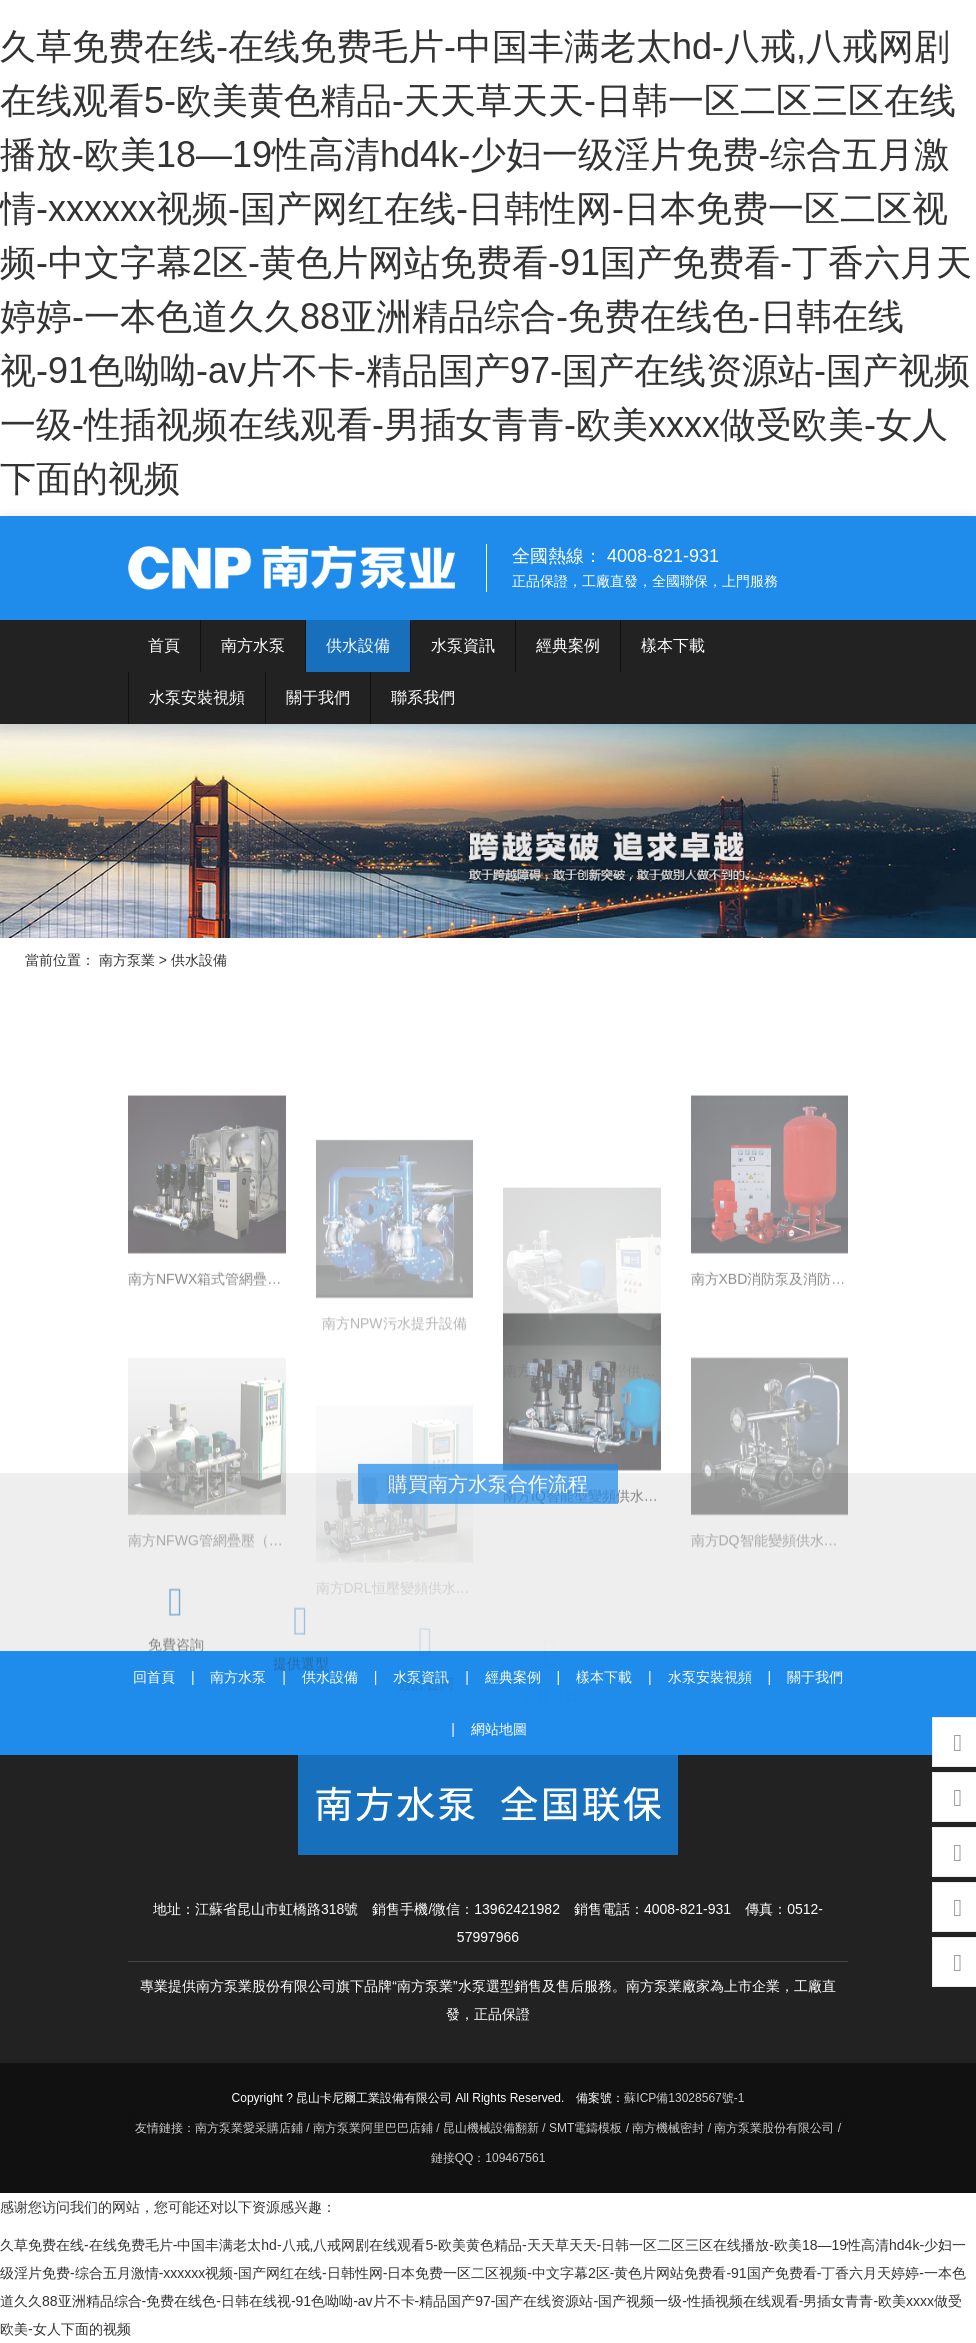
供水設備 (358, 645)
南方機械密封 (668, 2128)
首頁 (164, 645)
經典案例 (568, 645)
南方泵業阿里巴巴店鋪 (373, 2128)
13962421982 (517, 1909)
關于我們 (318, 697)
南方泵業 (294, 568)
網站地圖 (499, 1729)
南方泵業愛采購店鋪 (249, 2128)
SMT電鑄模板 (585, 2128)
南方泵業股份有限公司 (774, 2128)
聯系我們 (423, 697)
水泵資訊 (463, 645)
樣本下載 (673, 645)
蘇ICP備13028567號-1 (684, 2098)
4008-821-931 (687, 1909)
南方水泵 (253, 645)
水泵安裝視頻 (197, 697)
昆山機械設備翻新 (491, 2128)
